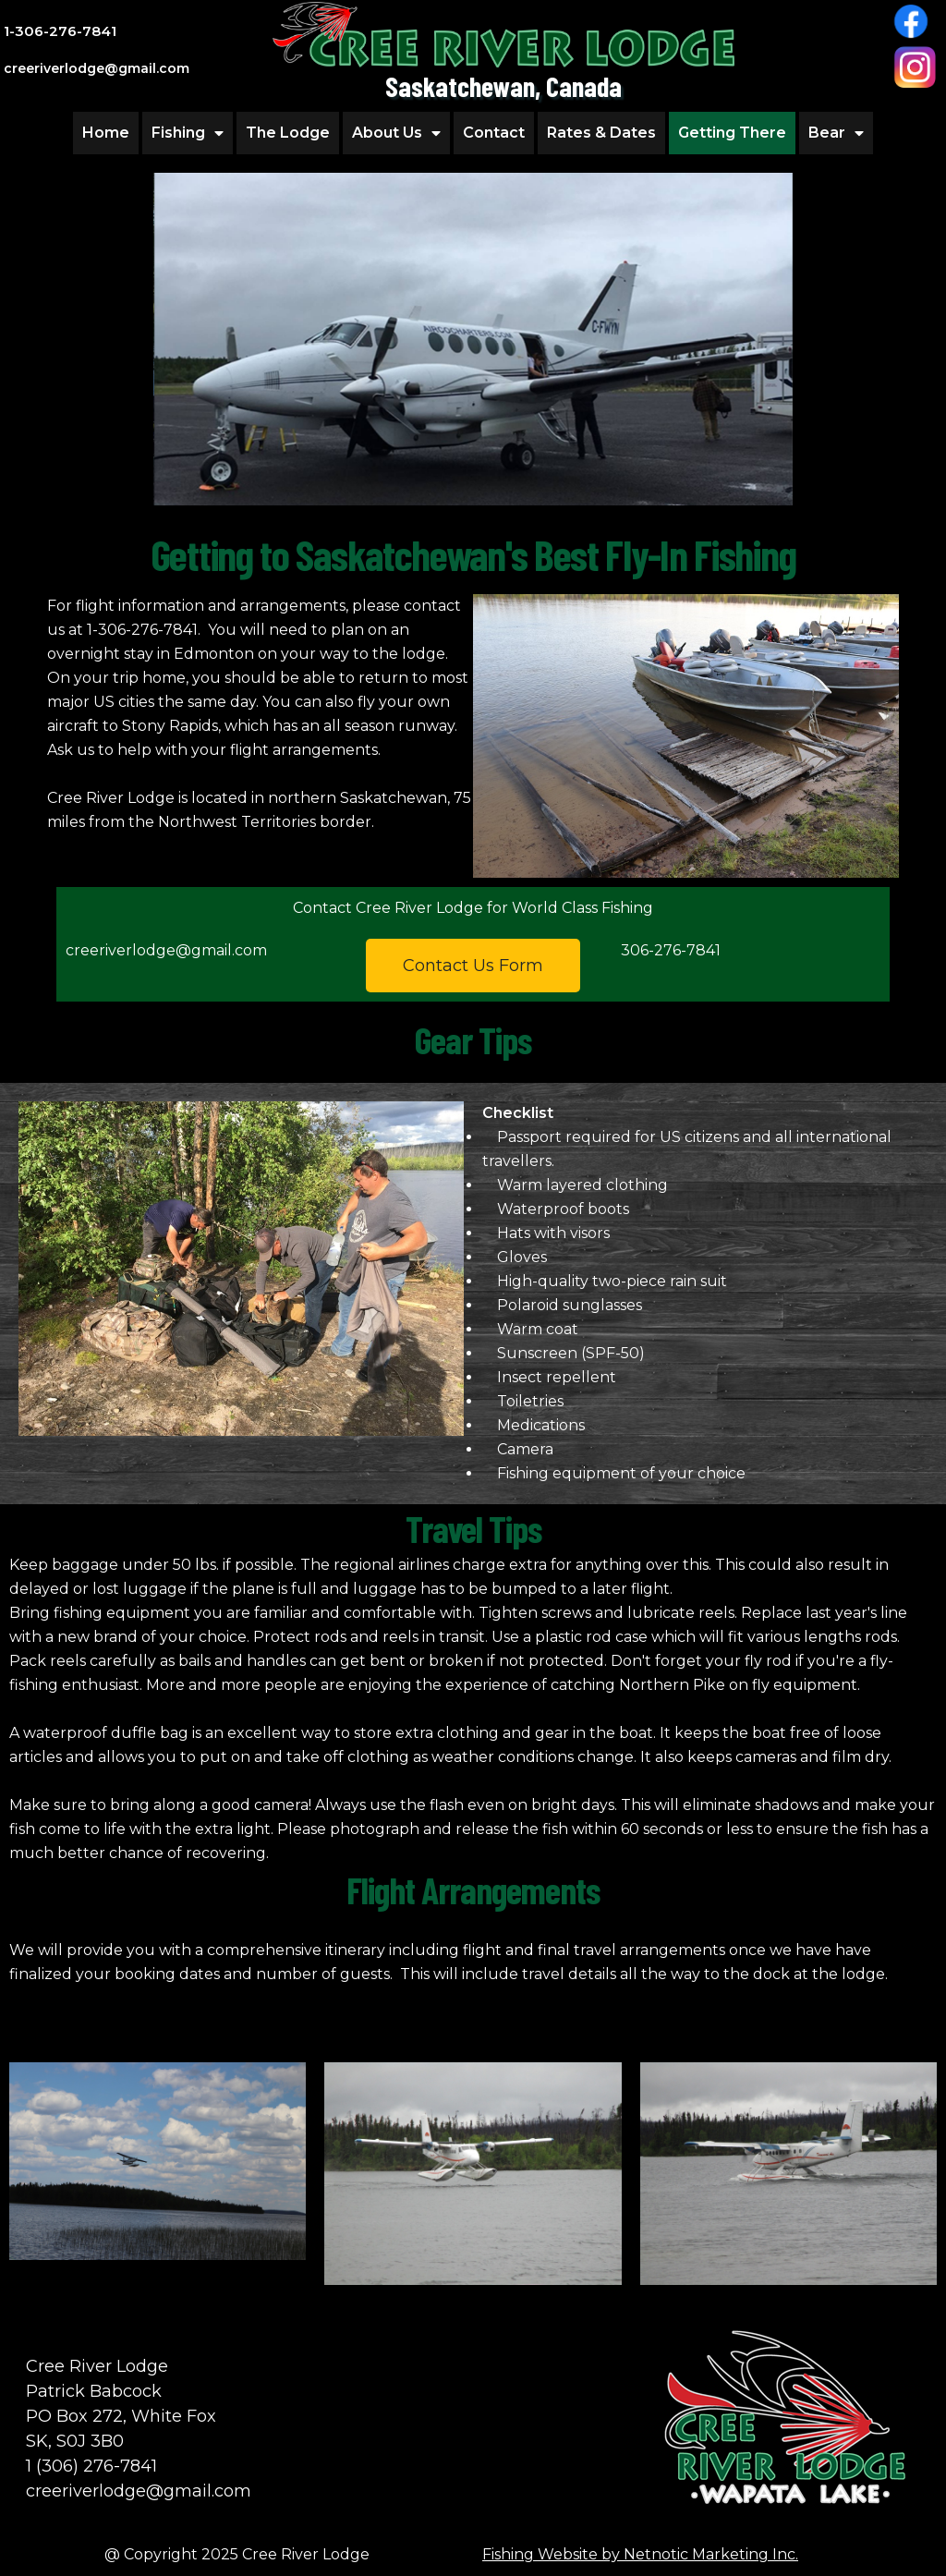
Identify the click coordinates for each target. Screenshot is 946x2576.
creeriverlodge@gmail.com (166, 950)
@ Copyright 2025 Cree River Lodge (237, 2554)
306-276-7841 (671, 950)
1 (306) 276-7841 (91, 2466)
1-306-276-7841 (60, 31)
